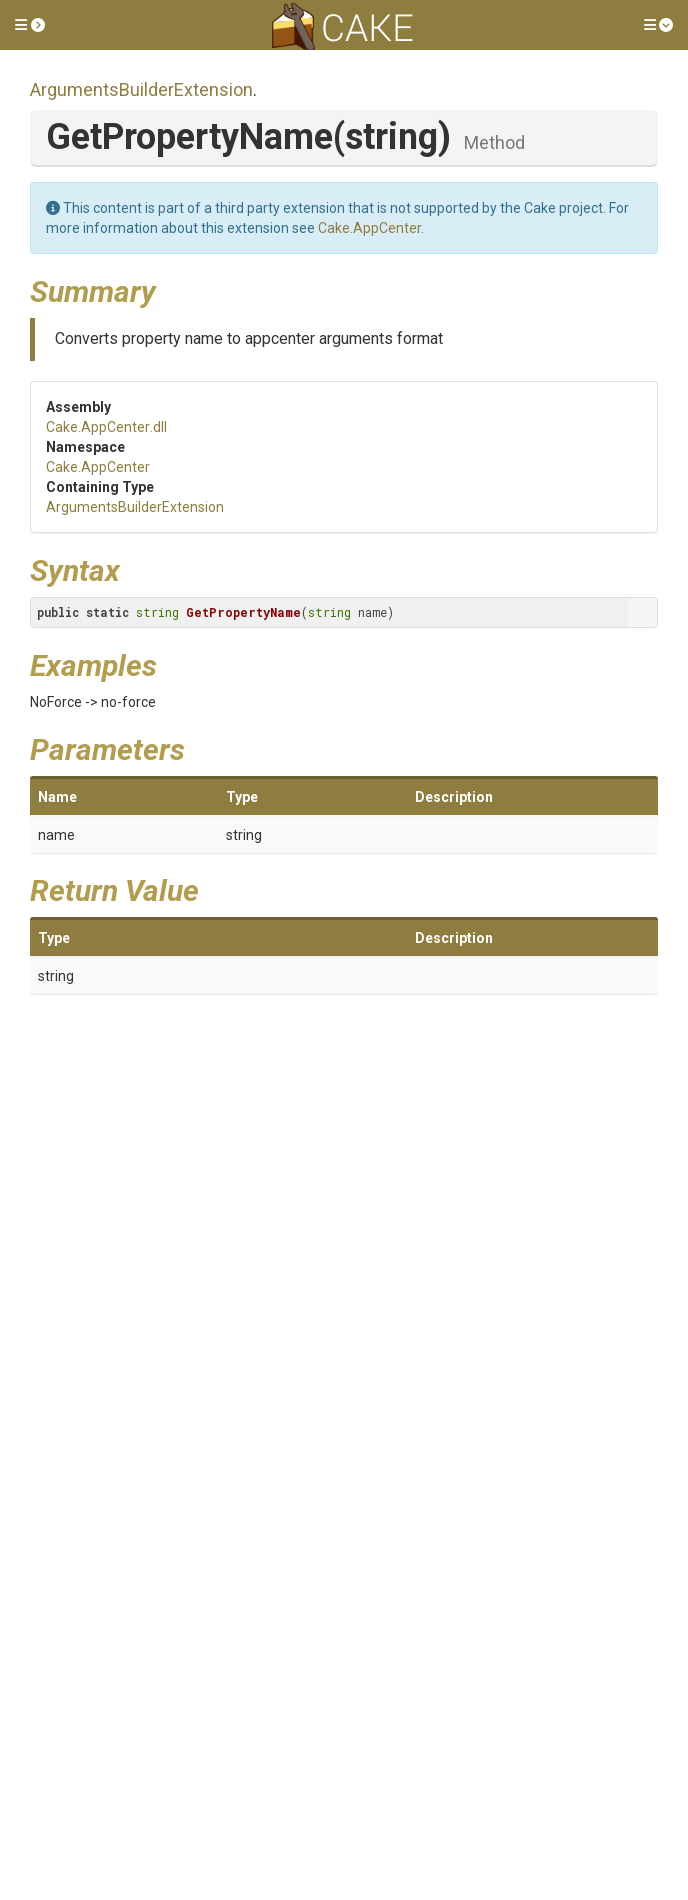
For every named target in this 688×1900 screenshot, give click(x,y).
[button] (30, 25)
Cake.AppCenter (369, 228)
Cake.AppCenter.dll (106, 427)
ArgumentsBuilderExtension (141, 89)
